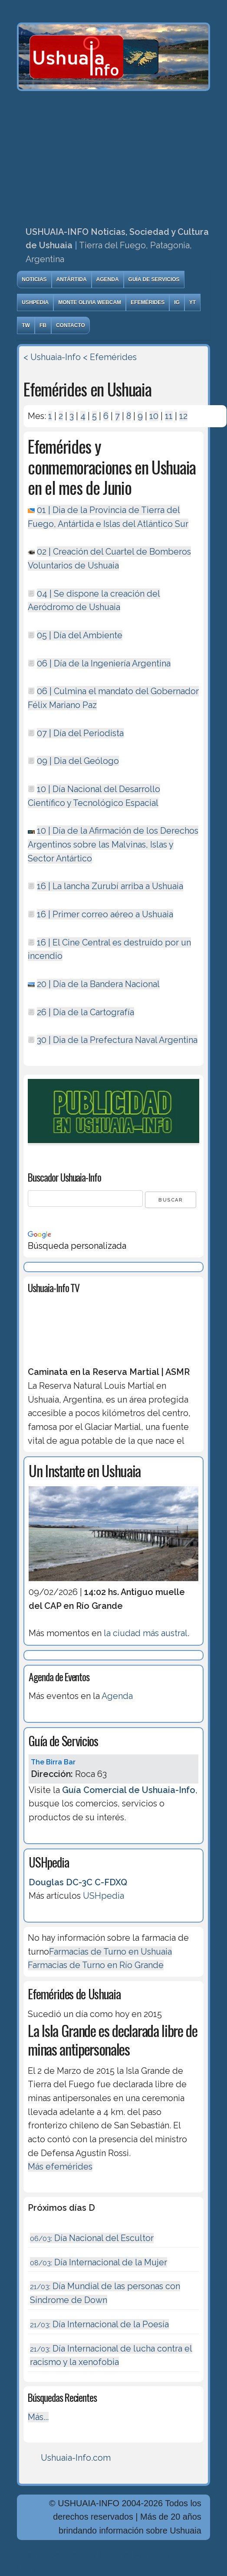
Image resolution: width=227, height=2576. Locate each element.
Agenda (107, 279)
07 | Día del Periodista (80, 733)
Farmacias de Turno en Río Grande (96, 1965)
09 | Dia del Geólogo (78, 761)
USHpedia (35, 302)
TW (26, 325)
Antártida (71, 279)
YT (192, 302)
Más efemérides (60, 2166)
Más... (38, 2417)
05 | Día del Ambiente (79, 635)
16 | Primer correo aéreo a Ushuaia (105, 914)
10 (153, 416)
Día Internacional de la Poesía (99, 2324)
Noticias (34, 279)
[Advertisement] (113, 156)
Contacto (70, 325)
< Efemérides (110, 357)
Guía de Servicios (154, 279)
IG (177, 302)
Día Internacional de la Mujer (98, 2262)
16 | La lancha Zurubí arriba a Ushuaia (110, 886)
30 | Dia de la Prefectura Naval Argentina (117, 1040)
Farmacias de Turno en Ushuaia (110, 1951)
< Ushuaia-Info (52, 357)
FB (42, 325)
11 (169, 416)
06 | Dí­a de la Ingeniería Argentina (104, 663)
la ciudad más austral (146, 1633)
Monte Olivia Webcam (89, 302)
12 (183, 416)
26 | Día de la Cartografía (85, 1012)
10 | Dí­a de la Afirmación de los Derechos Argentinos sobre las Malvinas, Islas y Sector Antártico (113, 844)
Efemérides (147, 302)
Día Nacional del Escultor (92, 2238)
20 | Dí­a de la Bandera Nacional (98, 984)
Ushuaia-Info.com (76, 2458)
